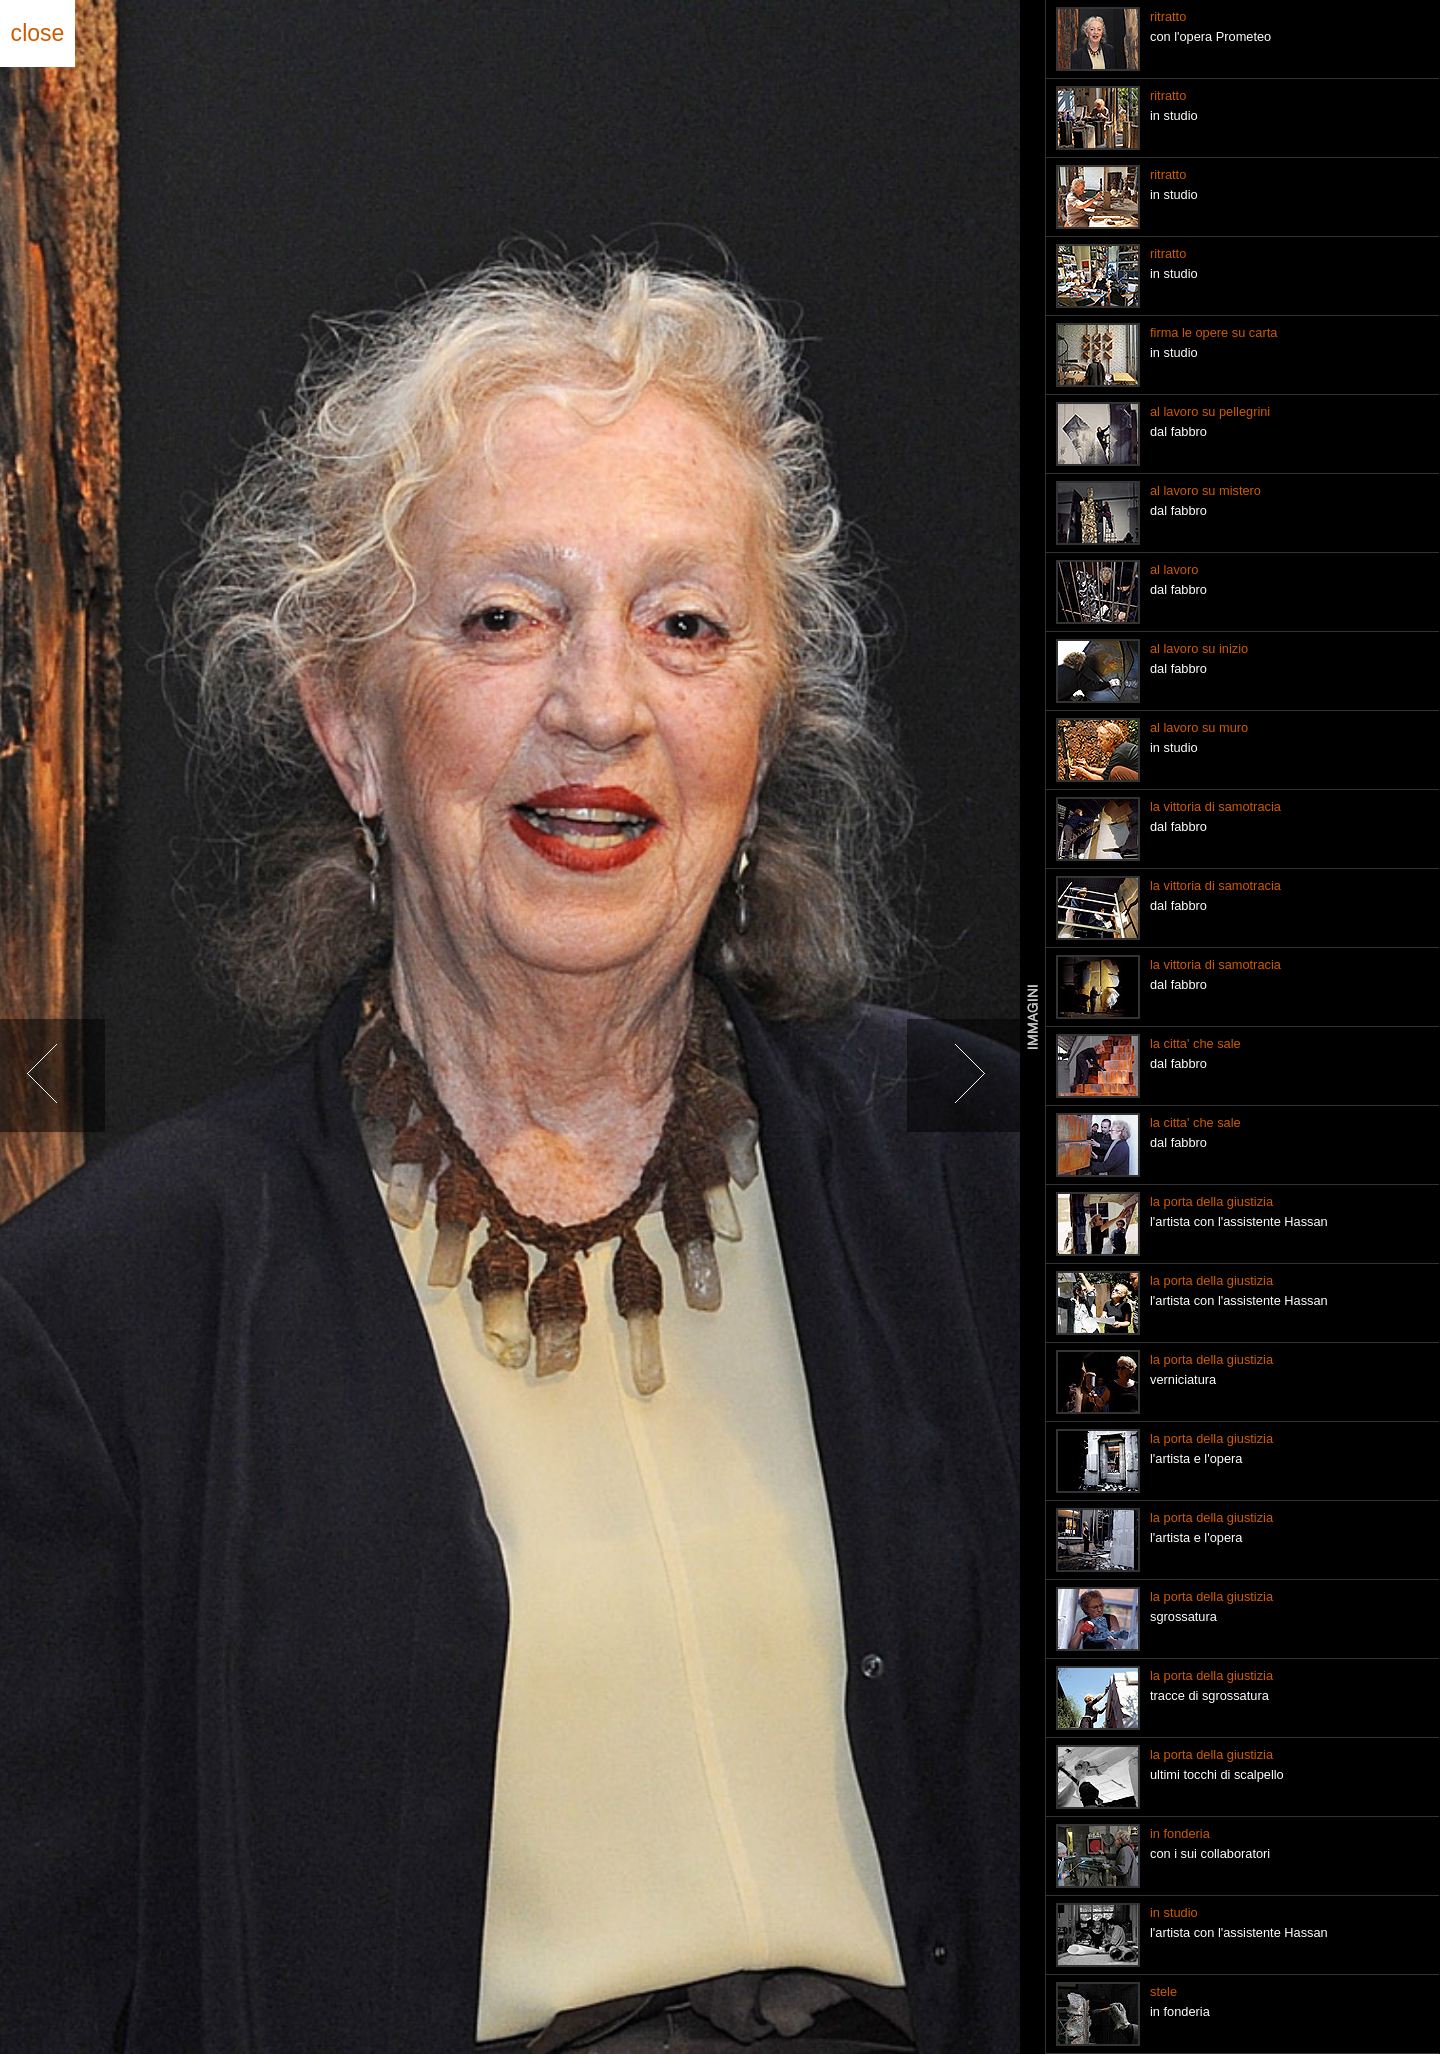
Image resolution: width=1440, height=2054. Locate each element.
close (38, 33)
